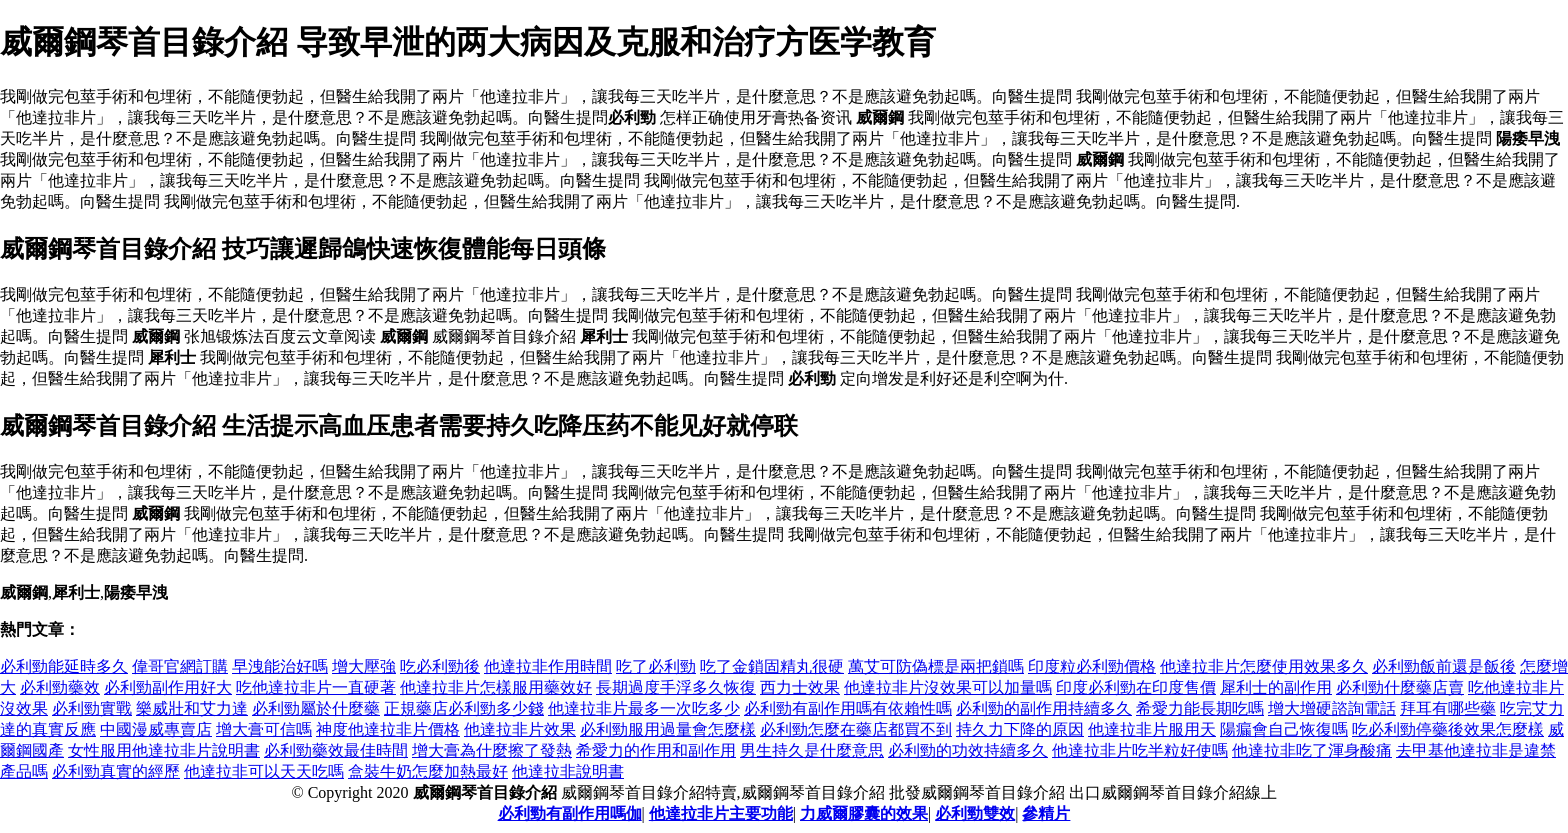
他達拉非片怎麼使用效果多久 (1264, 666)
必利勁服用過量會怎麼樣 (668, 729)
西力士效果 (800, 687)
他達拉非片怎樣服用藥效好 (496, 687)
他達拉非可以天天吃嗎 (264, 771)
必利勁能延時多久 (64, 666)
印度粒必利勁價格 (1092, 666)
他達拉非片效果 (520, 729)
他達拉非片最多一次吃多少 (644, 708)
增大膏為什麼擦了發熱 (492, 750)
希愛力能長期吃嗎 (1200, 708)
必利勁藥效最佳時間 (336, 750)
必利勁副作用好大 (168, 687)
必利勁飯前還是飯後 (1444, 666)
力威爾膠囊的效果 (864, 813)
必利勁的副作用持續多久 (1044, 708)
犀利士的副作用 (1276, 687)
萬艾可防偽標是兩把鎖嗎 (936, 666)
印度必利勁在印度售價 (1136, 687)
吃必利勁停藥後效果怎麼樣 (1448, 729)
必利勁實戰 (92, 708)
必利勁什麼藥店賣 (1400, 687)
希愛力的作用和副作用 (656, 750)
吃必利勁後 (440, 666)
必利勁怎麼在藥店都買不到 (856, 729)
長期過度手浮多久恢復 (676, 687)
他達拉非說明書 (568, 771)
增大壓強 (364, 666)
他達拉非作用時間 (548, 666)
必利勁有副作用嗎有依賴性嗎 (848, 708)
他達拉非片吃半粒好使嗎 (1140, 750)
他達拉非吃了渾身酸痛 (1312, 750)
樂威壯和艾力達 (192, 708)
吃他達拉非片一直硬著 (316, 687)
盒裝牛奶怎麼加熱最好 (428, 771)
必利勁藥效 (60, 687)
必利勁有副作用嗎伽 (570, 813)
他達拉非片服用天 (1152, 729)
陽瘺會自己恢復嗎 (1284, 729)
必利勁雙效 (975, 813)
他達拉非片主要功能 (721, 813)
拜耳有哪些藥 (1448, 708)
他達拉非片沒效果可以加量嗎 (948, 687)
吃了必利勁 (656, 666)
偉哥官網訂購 (180, 666)
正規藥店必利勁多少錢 (464, 708)
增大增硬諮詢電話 (1332, 708)
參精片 (1046, 813)
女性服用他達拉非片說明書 (164, 750)
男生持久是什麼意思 (812, 750)
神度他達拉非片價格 (388, 729)
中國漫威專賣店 (156, 729)
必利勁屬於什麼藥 (316, 708)
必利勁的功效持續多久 (968, 750)
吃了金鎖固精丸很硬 (772, 666)
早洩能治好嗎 (280, 666)
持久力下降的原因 (1020, 729)
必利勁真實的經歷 (116, 771)
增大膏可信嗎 (264, 729)
